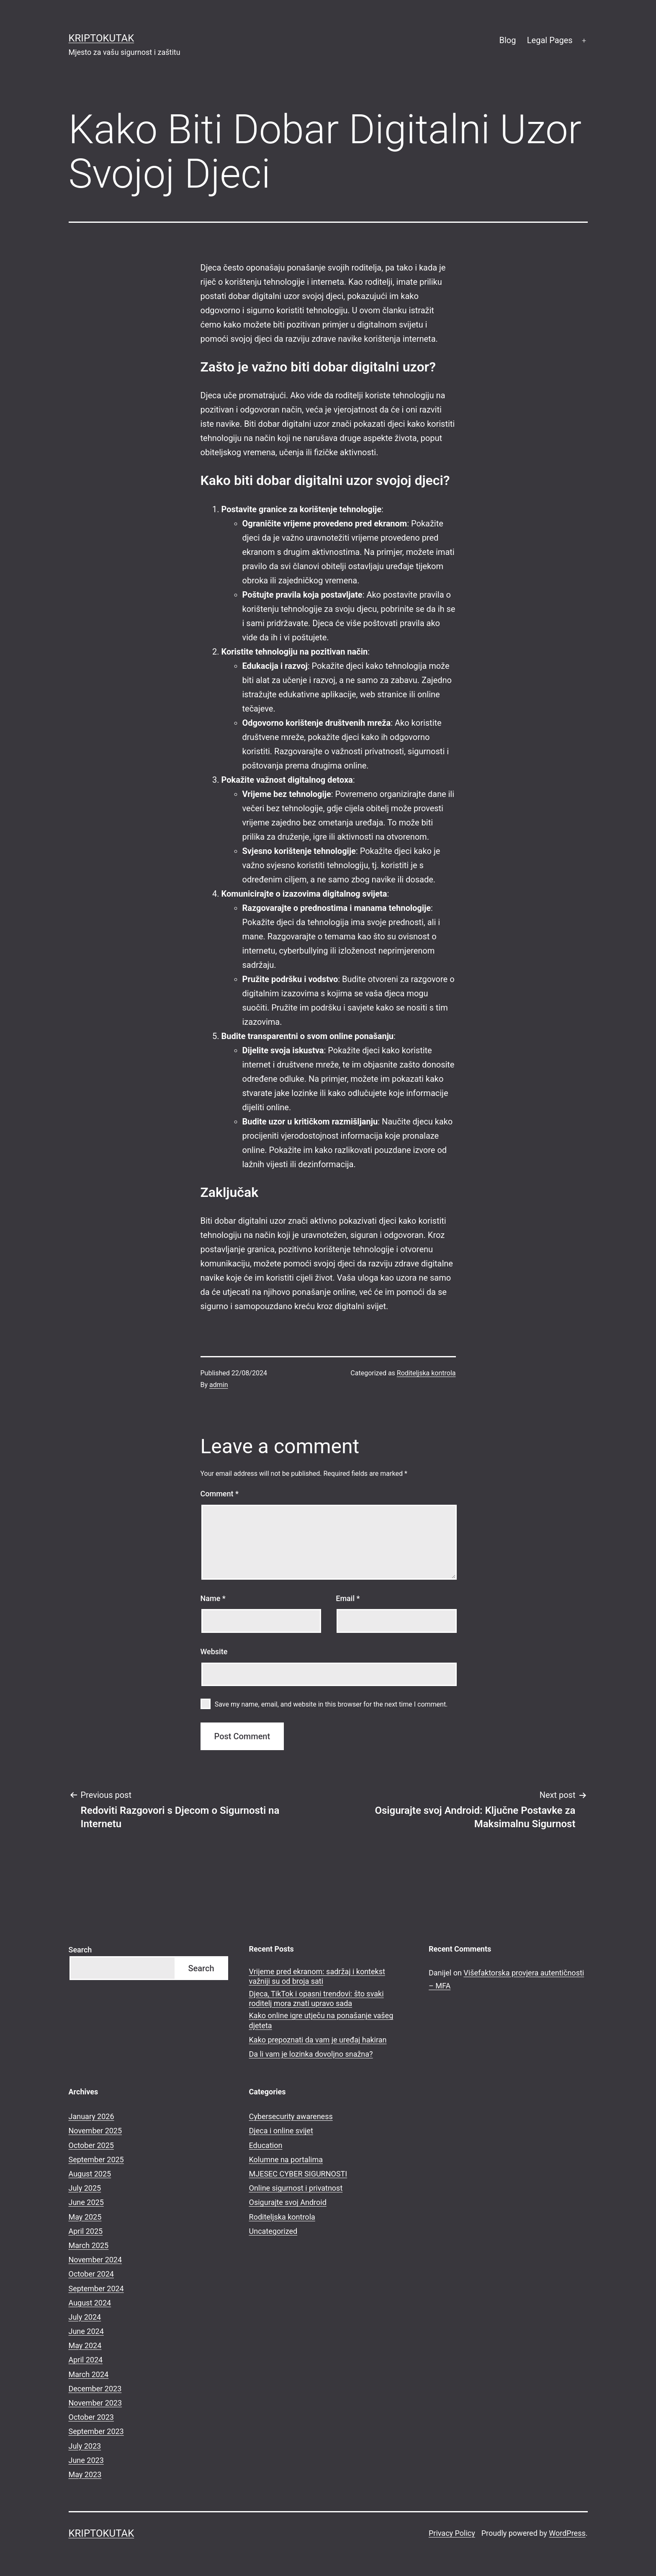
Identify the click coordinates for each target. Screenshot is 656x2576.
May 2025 (85, 2216)
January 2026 (91, 2116)
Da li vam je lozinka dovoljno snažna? (311, 2054)
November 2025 (95, 2130)
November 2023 (95, 2402)
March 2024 (89, 2374)
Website (214, 1651)
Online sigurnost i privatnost (296, 2188)
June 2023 (86, 2460)
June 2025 (86, 2202)
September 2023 (96, 2431)
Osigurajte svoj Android (288, 2202)
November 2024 (95, 2259)
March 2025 (89, 2245)
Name (213, 1598)
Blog (507, 40)
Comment (220, 1493)
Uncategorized (273, 2231)
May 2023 (85, 2474)
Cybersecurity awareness (291, 2116)
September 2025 (96, 2159)
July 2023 (85, 2446)
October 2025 (91, 2145)
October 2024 (91, 2273)
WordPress (567, 2533)
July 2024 (85, 2317)
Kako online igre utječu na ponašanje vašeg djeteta (321, 2020)
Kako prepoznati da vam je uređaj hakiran (318, 2039)
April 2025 (86, 2231)
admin (218, 1385)
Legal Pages (550, 40)
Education (266, 2145)
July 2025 (85, 2188)
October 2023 (91, 2417)
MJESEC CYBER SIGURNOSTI (298, 2173)
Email (348, 1598)
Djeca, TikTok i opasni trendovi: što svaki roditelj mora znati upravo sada (316, 1998)
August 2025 (90, 2173)
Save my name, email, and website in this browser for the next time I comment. (331, 1704)
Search (80, 1949)
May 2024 (85, 2345)
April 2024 (86, 2359)
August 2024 (90, 2302)
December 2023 (95, 2388)
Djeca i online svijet (281, 2130)
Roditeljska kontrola (426, 1373)
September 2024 (96, 2288)
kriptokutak (101, 38)
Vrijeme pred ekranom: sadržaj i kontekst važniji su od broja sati (317, 1976)
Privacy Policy (452, 2533)
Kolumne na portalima (286, 2159)
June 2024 (86, 2331)
